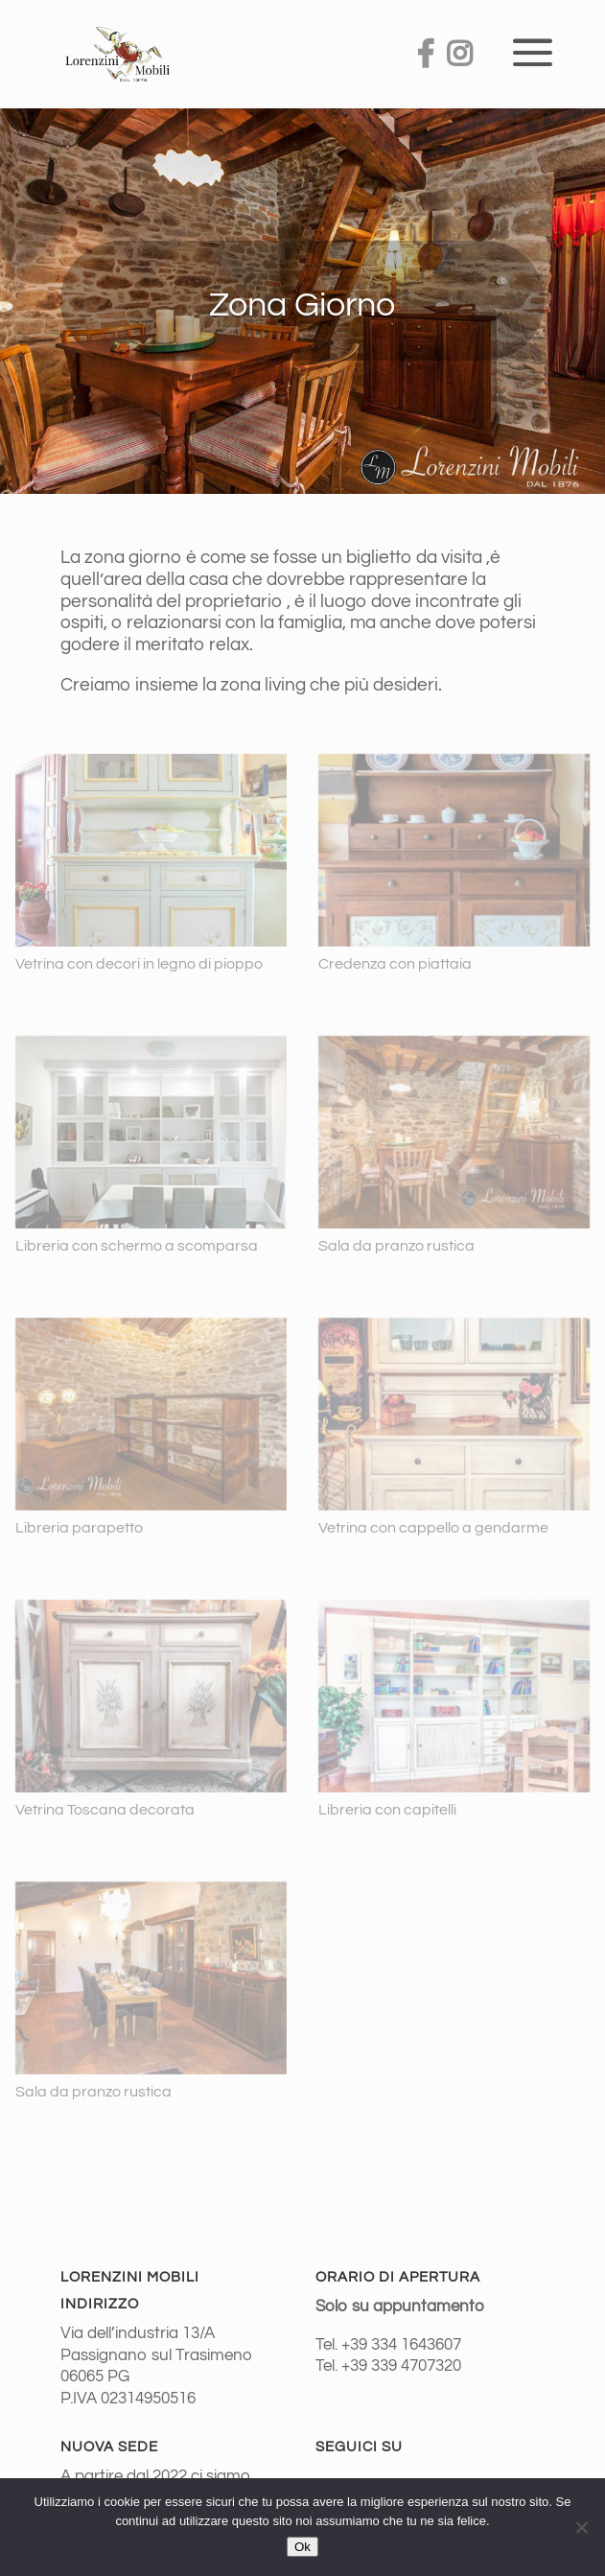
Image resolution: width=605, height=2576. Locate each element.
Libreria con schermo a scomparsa (136, 1245)
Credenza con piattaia (395, 964)
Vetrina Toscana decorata (105, 1809)
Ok (302, 2547)
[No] (581, 2527)
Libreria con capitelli (387, 1809)
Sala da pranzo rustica (396, 1245)
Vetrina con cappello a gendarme (433, 1527)
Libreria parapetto (79, 1527)
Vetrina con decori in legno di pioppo (139, 964)
